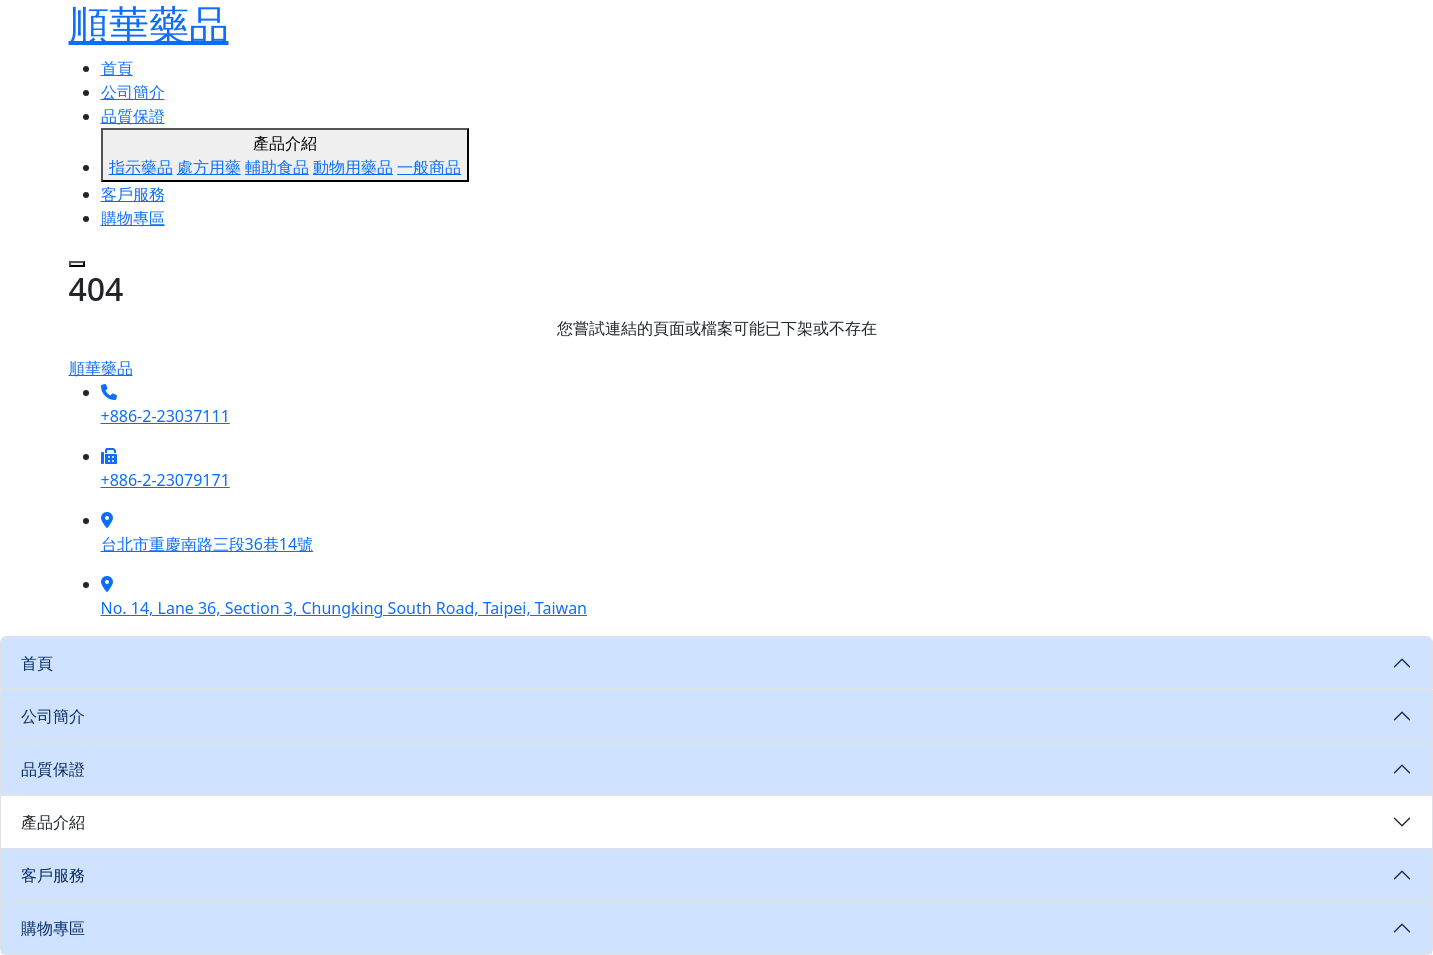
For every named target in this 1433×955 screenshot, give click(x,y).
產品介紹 (285, 155)
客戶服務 (133, 194)
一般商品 (429, 167)
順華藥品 (101, 368)
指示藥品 (141, 167)
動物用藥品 (353, 167)
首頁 (117, 68)
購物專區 (133, 218)
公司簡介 (133, 92)
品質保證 (133, 116)
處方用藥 (209, 167)
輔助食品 (277, 167)
